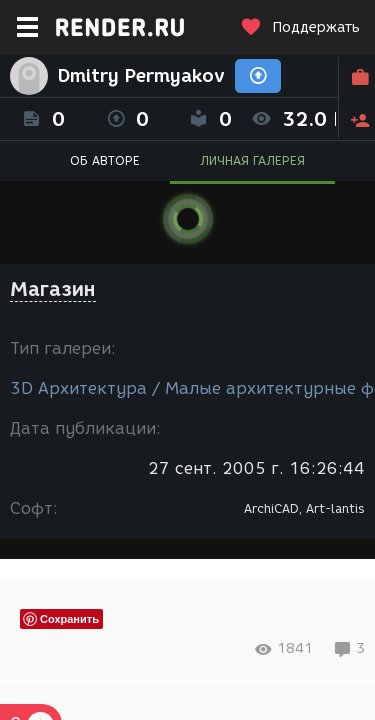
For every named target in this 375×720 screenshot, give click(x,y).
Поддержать (300, 27)
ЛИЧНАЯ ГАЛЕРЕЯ (252, 160)
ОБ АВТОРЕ (105, 160)
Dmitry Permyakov (141, 76)
